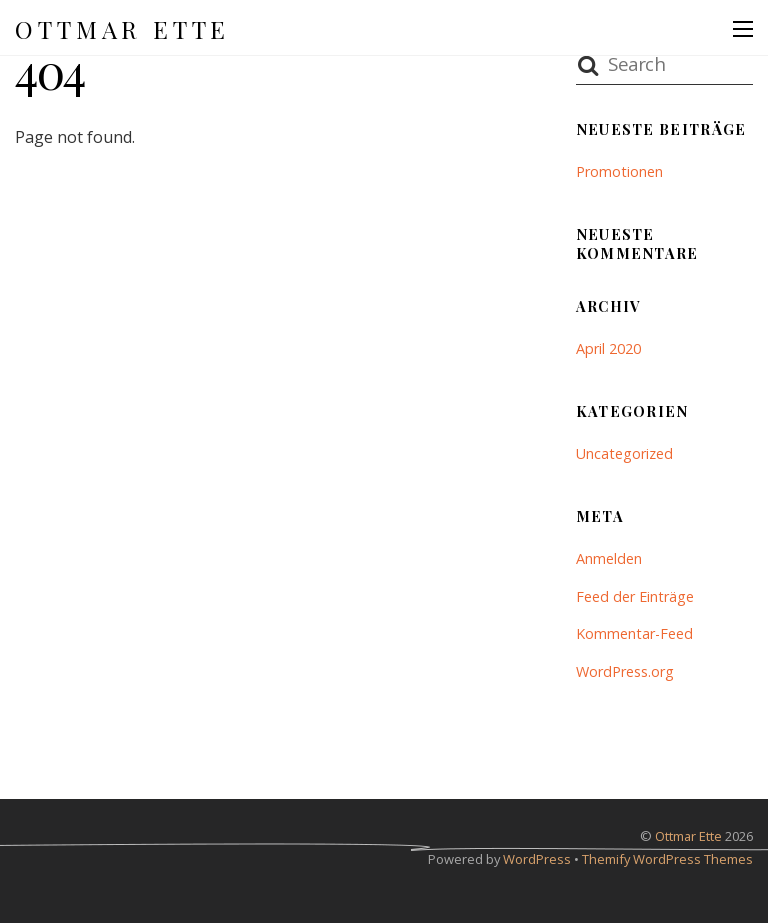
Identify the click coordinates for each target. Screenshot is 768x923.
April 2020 (608, 348)
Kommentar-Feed (634, 633)
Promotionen (619, 171)
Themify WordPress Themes (667, 859)
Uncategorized (624, 453)
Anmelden (609, 558)
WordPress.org (625, 671)
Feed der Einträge (635, 596)
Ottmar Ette (688, 836)
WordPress (537, 859)
